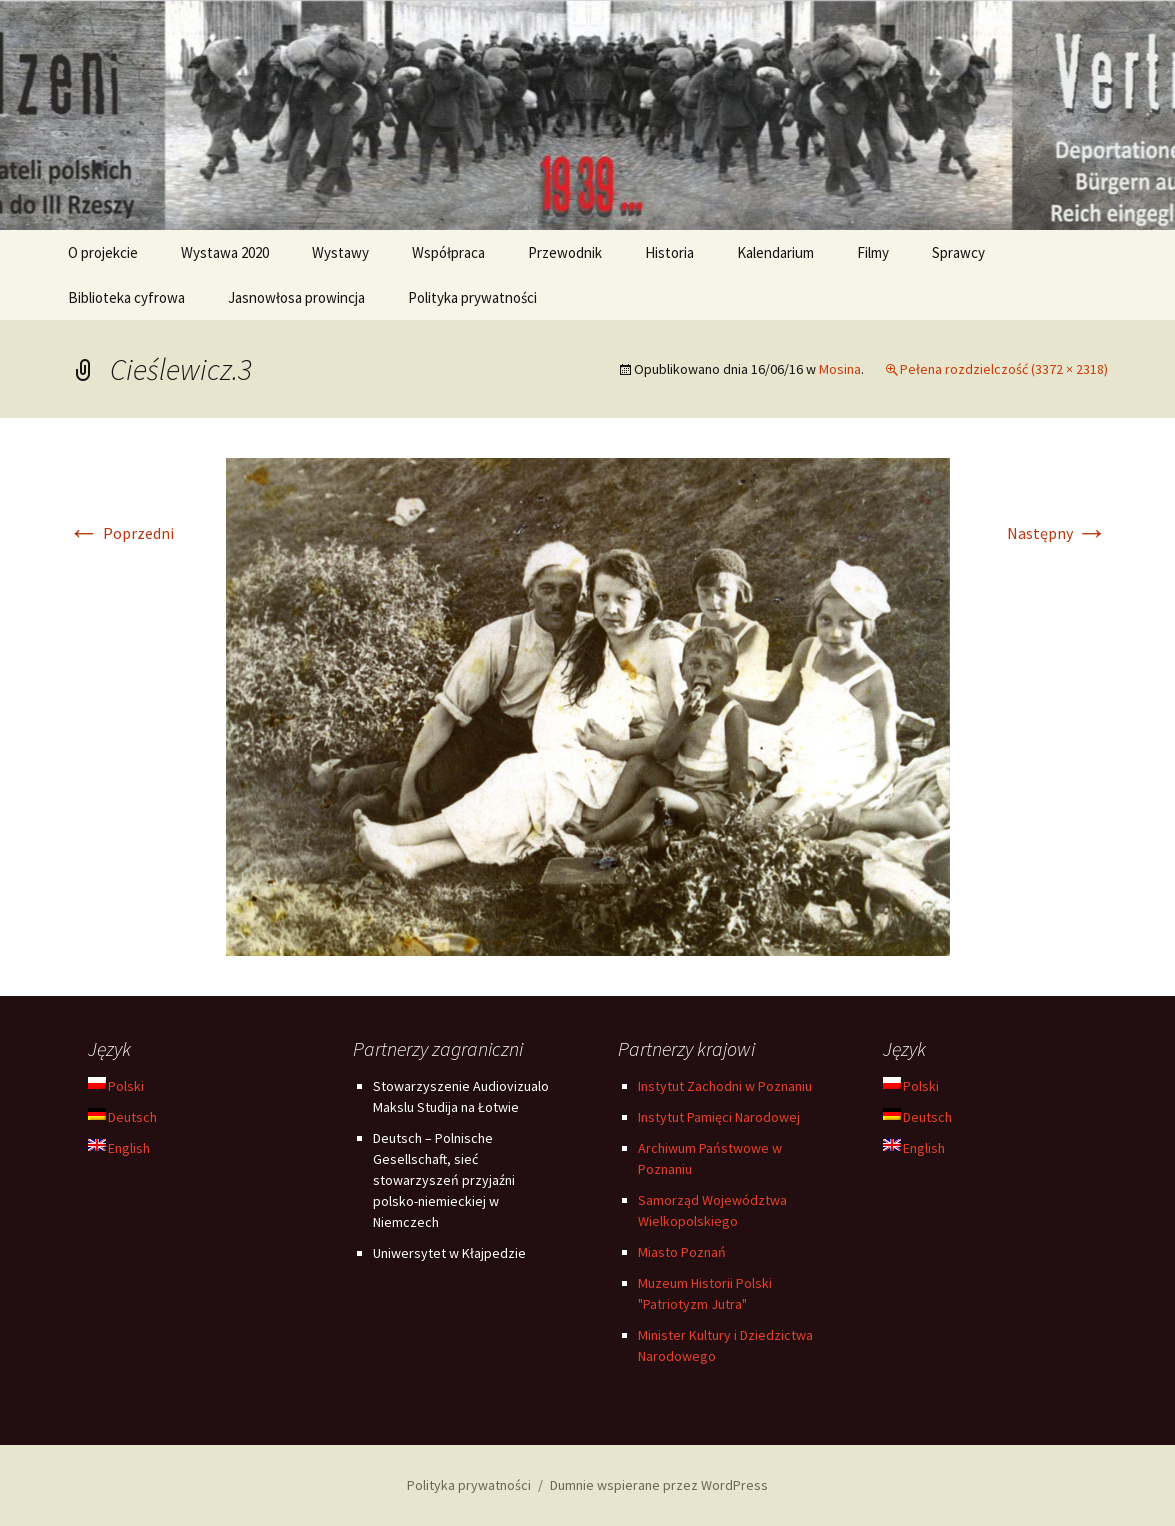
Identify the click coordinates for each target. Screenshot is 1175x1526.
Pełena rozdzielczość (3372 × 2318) (1004, 369)
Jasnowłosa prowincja (296, 297)
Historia (669, 252)
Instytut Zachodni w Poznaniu (725, 1086)
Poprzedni (121, 533)
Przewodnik (565, 252)
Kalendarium (775, 252)
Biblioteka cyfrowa (126, 297)
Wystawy (340, 252)
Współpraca (448, 252)
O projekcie (103, 252)
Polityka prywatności (472, 297)
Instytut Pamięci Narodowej (719, 1117)
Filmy (873, 252)
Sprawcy (958, 252)
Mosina (840, 369)
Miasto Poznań (682, 1252)
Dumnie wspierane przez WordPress (659, 1485)
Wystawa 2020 (225, 252)
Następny (1057, 533)
